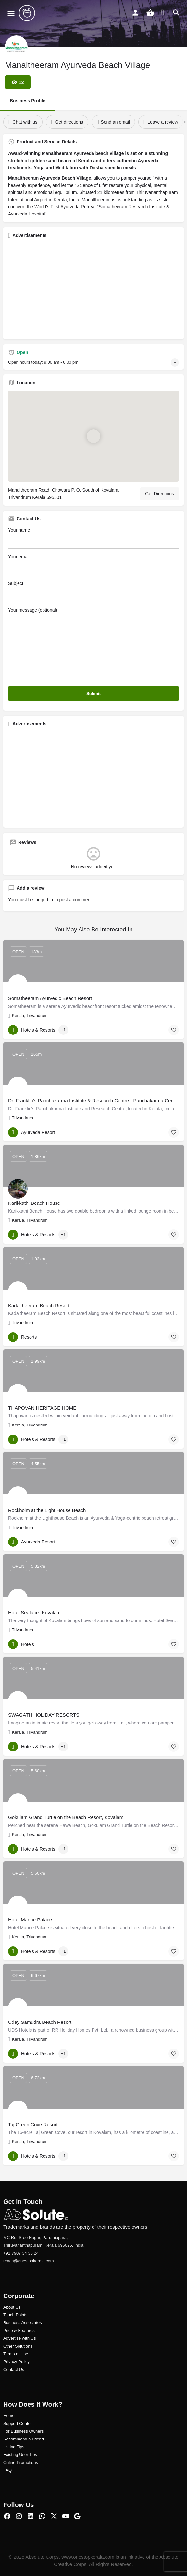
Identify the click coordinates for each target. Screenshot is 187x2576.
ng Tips (17, 2446)
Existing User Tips (20, 2454)
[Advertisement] (93, 288)
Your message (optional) (93, 644)
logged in (43, 899)
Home (9, 2415)
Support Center (17, 2423)
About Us (11, 2307)
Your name (93, 538)
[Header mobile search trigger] (176, 12)
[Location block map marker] (93, 436)
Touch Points (15, 2314)
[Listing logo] (16, 46)
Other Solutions (17, 2346)
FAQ (7, 2470)
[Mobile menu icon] (11, 13)
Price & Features (19, 2330)
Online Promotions (20, 2462)
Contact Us (13, 2369)
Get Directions (159, 493)
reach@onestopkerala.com (28, 2260)
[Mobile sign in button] (135, 12)
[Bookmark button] (173, 1030)
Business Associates (22, 2322)
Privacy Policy (16, 2361)
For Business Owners (23, 2431)
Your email (93, 564)
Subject (93, 591)
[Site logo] (28, 13)
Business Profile (27, 100)
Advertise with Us (19, 2338)
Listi (7, 2446)
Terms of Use (15, 2353)
